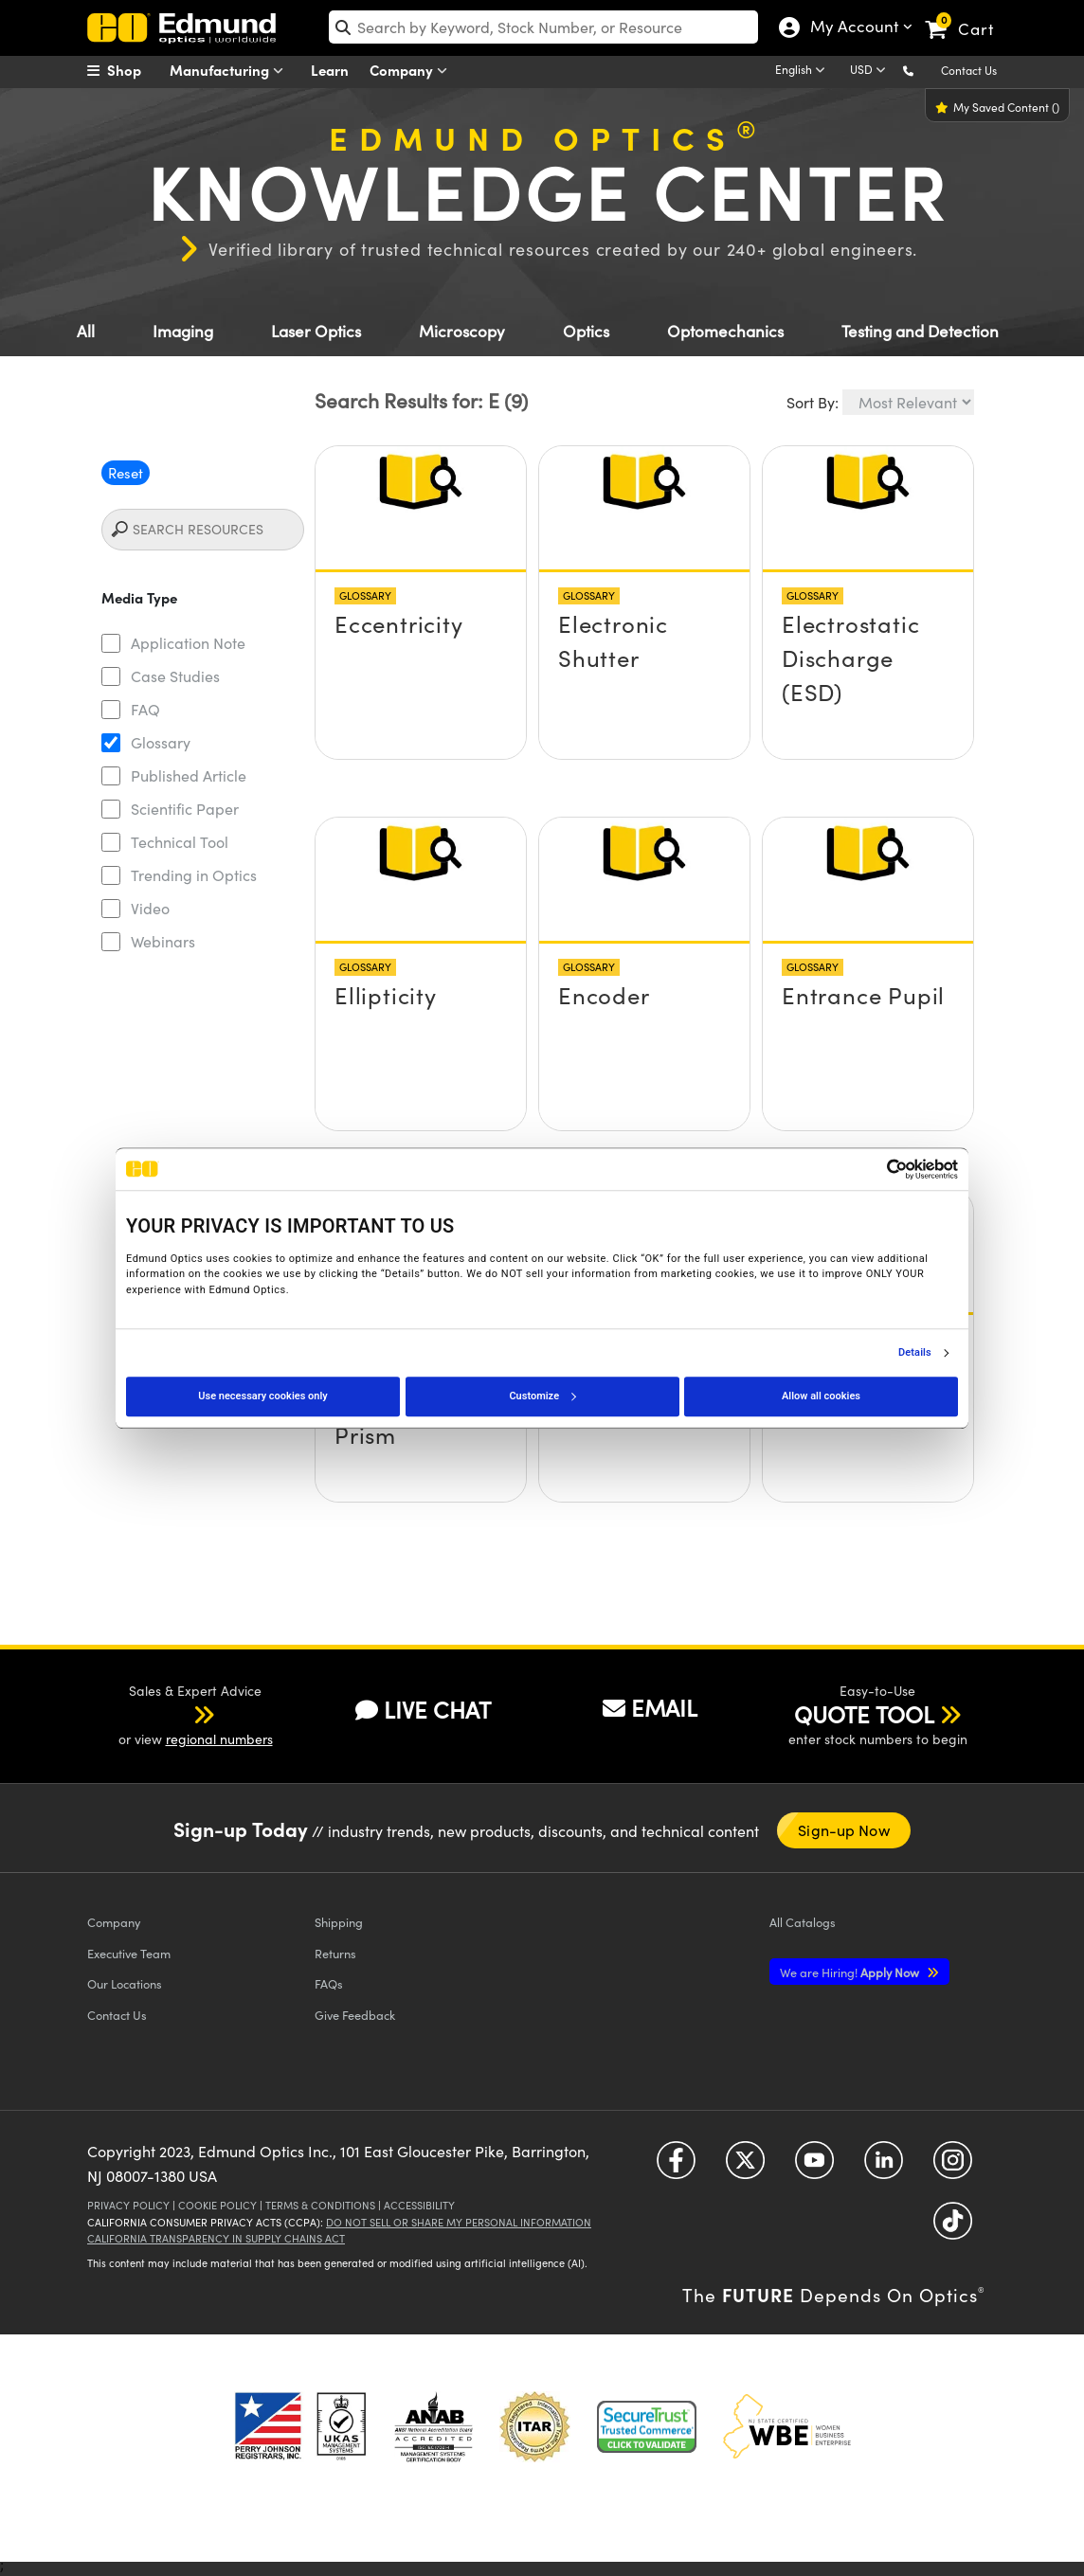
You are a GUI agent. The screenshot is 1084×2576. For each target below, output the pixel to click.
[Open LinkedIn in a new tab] (883, 2167)
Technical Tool (179, 842)
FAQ (145, 709)
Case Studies (175, 676)
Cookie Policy (217, 2205)
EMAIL (650, 1707)
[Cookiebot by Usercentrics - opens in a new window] (875, 1169)
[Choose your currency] (870, 71)
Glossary (160, 742)
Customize (542, 1396)
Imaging (183, 331)
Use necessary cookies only (262, 1396)
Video (150, 908)
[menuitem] (134, 70)
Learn (330, 70)
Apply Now (851, 1972)
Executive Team (129, 1953)
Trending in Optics (194, 875)
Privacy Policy (128, 2205)
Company (413, 70)
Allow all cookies (821, 1396)
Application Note (188, 643)
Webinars (163, 941)
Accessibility (419, 2205)
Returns (335, 1953)
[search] (543, 27)
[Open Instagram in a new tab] (952, 2167)
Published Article (188, 775)
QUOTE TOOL (864, 1714)
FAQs (329, 1983)
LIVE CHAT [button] (423, 1709)
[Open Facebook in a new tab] (676, 2167)
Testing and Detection (920, 331)
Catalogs (802, 1922)
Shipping (339, 1922)
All (86, 331)
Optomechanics (725, 331)
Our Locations (124, 1983)
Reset (125, 472)
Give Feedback (355, 2015)
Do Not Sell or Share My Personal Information (458, 2222)
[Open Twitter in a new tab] (745, 2167)
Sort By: (812, 402)
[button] (923, 70)
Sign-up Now (843, 1830)
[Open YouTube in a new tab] (814, 2167)
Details (914, 1352)
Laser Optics (316, 331)
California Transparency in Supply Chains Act (216, 2238)
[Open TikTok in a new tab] (952, 2228)
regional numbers (219, 1739)
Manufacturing (231, 70)
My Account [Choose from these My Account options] (853, 28)
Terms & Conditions (320, 2205)
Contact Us (969, 70)
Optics (586, 331)
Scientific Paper (185, 809)
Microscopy (462, 331)
